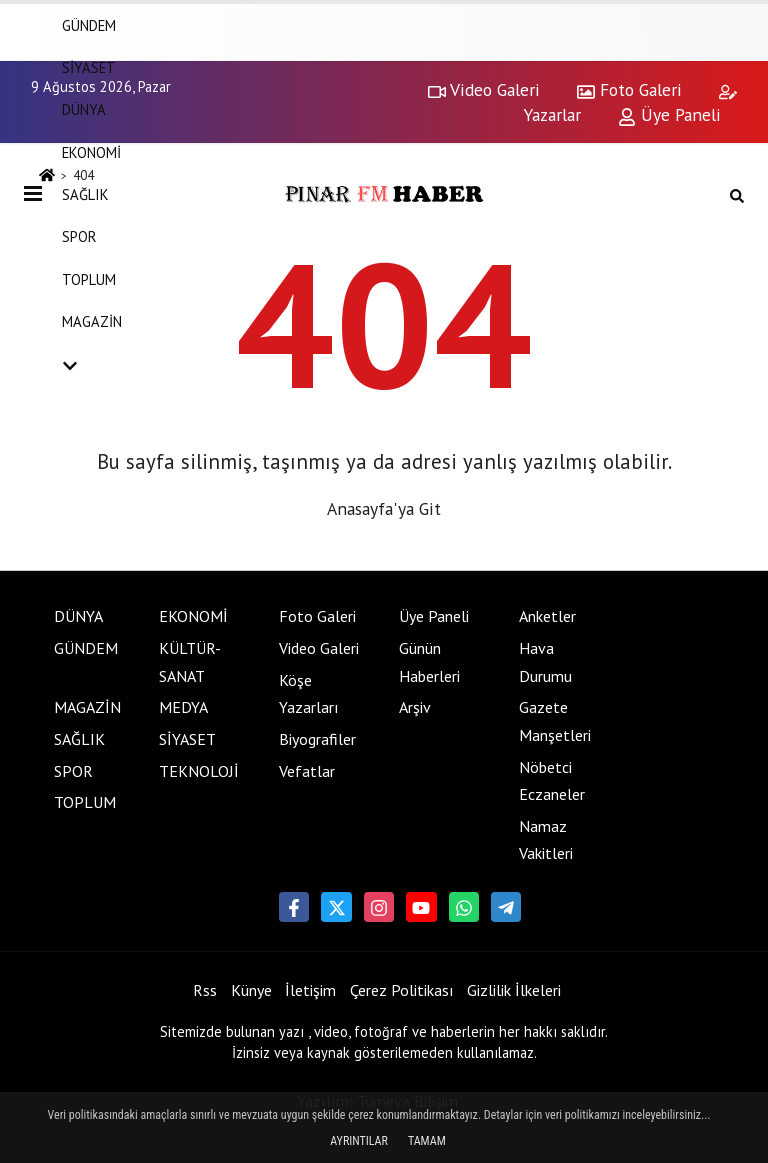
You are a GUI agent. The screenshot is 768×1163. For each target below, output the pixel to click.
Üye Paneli (434, 616)
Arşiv (415, 707)
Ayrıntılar (359, 1141)
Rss (205, 990)
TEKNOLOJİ (199, 771)
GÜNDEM (86, 648)
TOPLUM (89, 279)
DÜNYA (84, 109)
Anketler (547, 616)
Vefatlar (307, 771)
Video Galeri (319, 648)
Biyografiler (317, 739)
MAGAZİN (92, 321)
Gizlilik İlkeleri (514, 990)
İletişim (310, 990)
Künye (251, 990)
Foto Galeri (317, 616)
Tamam (427, 1141)
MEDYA (183, 707)
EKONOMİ (91, 152)
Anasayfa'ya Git (384, 508)
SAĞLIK (85, 194)
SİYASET (89, 67)
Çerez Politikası (402, 990)
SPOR (79, 236)
